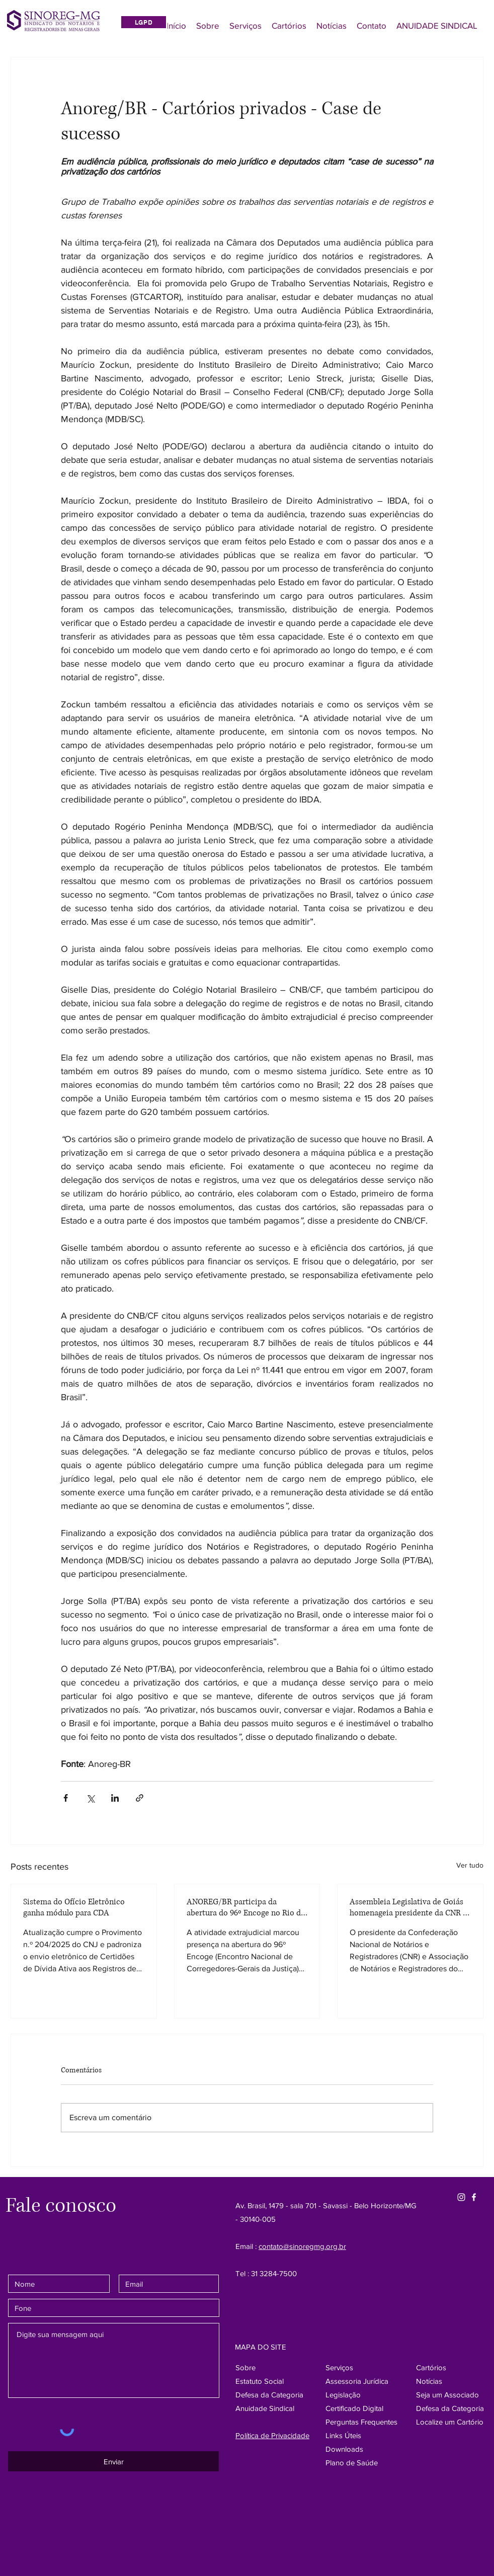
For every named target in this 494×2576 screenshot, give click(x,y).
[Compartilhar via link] (139, 1798)
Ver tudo (469, 1865)
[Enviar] (113, 2461)
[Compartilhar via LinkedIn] (115, 1798)
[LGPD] (143, 22)
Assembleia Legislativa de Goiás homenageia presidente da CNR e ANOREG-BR (408, 1907)
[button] (450, 2408)
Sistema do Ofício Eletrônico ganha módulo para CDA (74, 1907)
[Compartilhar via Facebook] (65, 1798)
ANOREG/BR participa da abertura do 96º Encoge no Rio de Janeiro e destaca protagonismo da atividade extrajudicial (246, 1907)
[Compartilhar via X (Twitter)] (90, 1798)
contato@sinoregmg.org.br (302, 2246)
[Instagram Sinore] (461, 2197)
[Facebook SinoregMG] (474, 2197)
